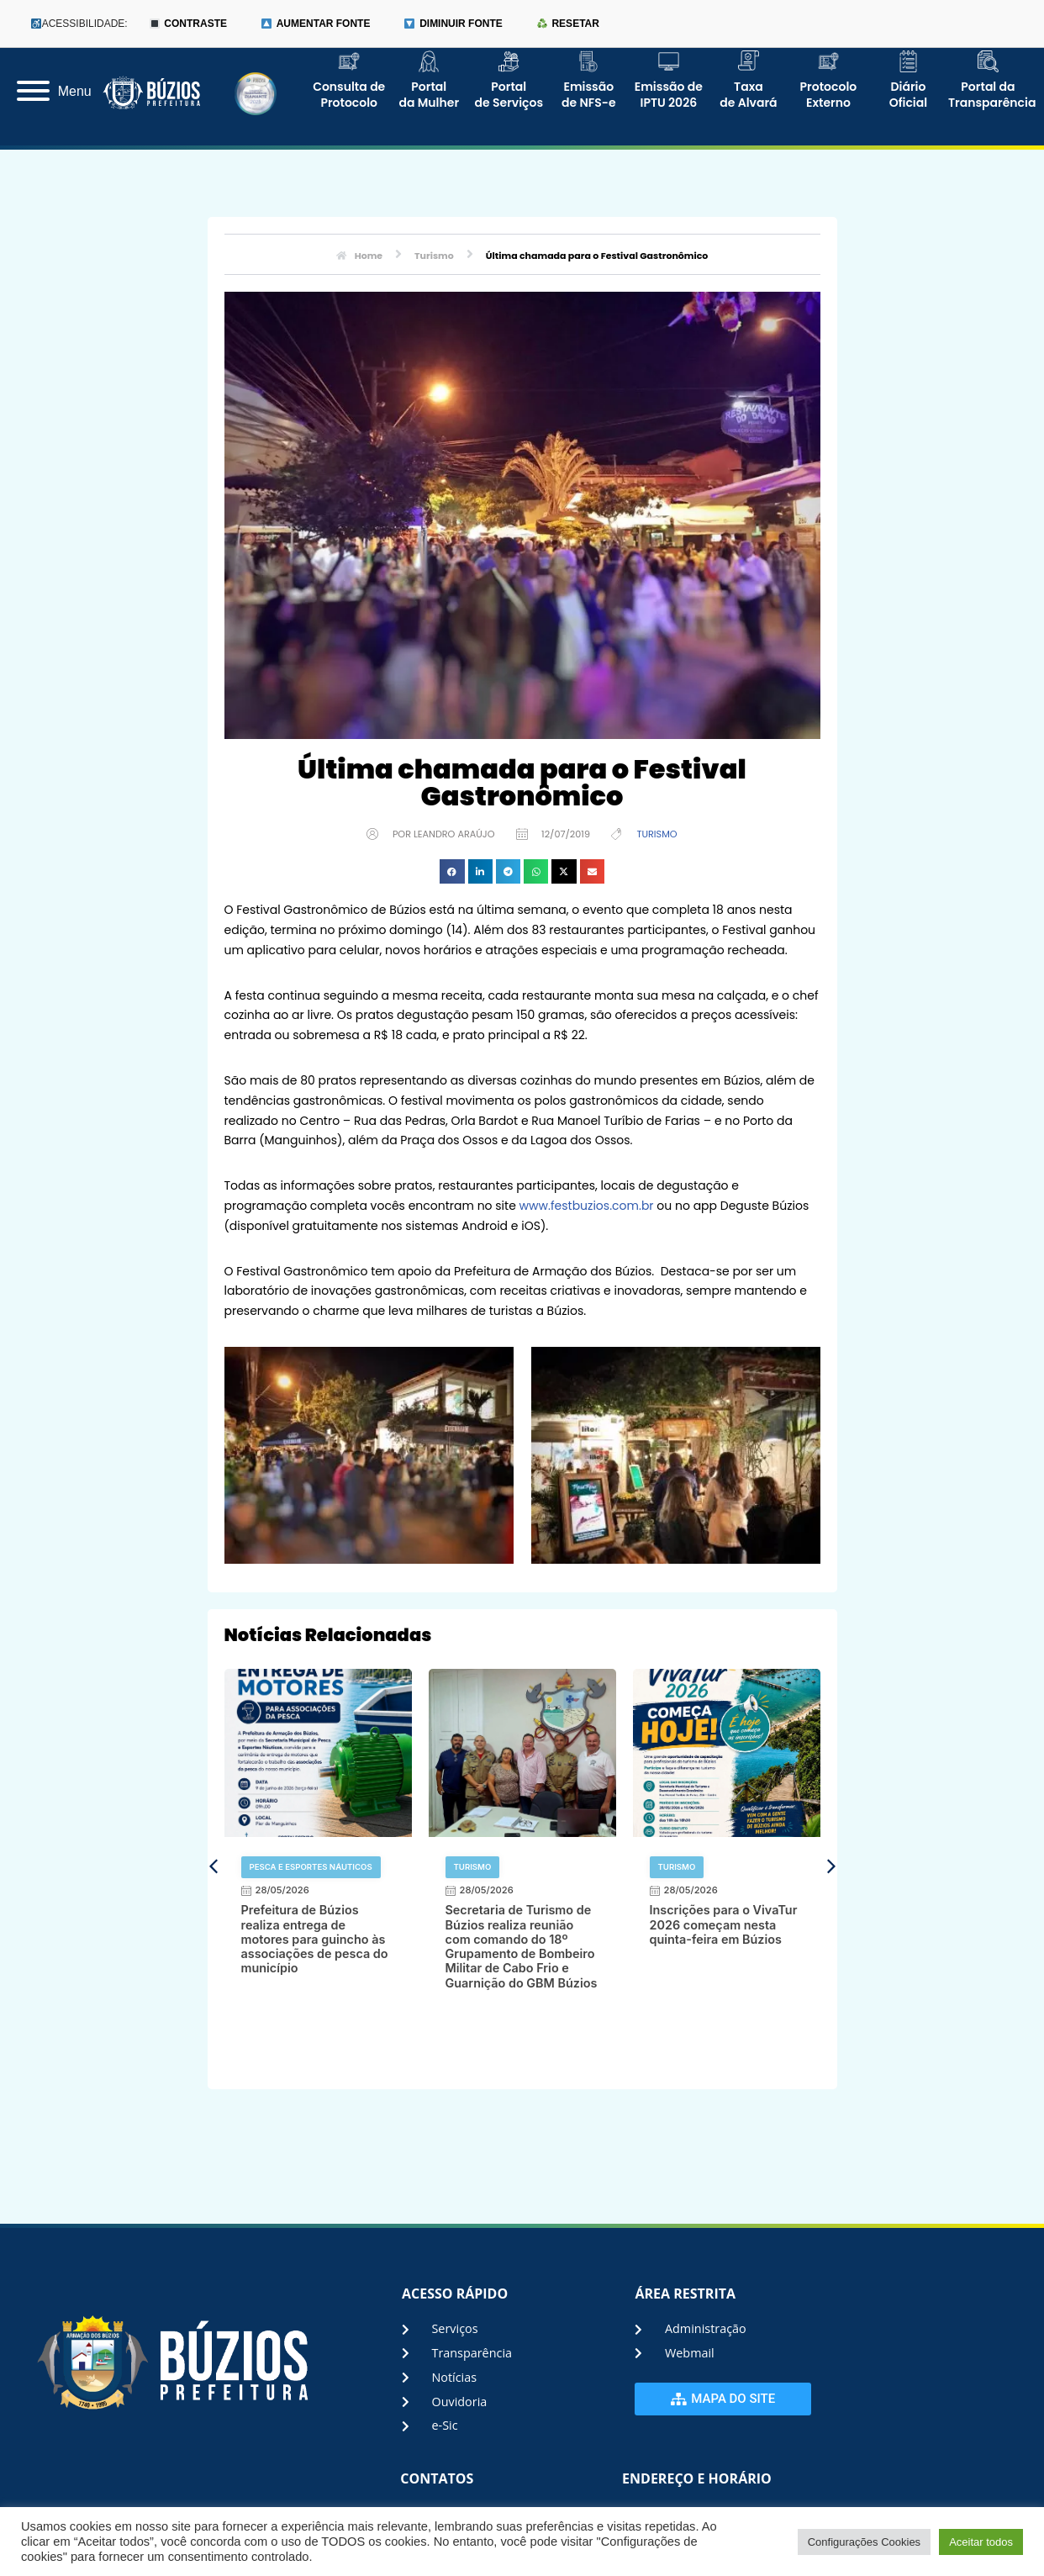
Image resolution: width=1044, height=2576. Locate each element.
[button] (452, 871)
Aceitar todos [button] (981, 2542)
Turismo (656, 834)
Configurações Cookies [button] (864, 2542)
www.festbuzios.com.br (586, 1205)
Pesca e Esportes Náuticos (311, 1866)
